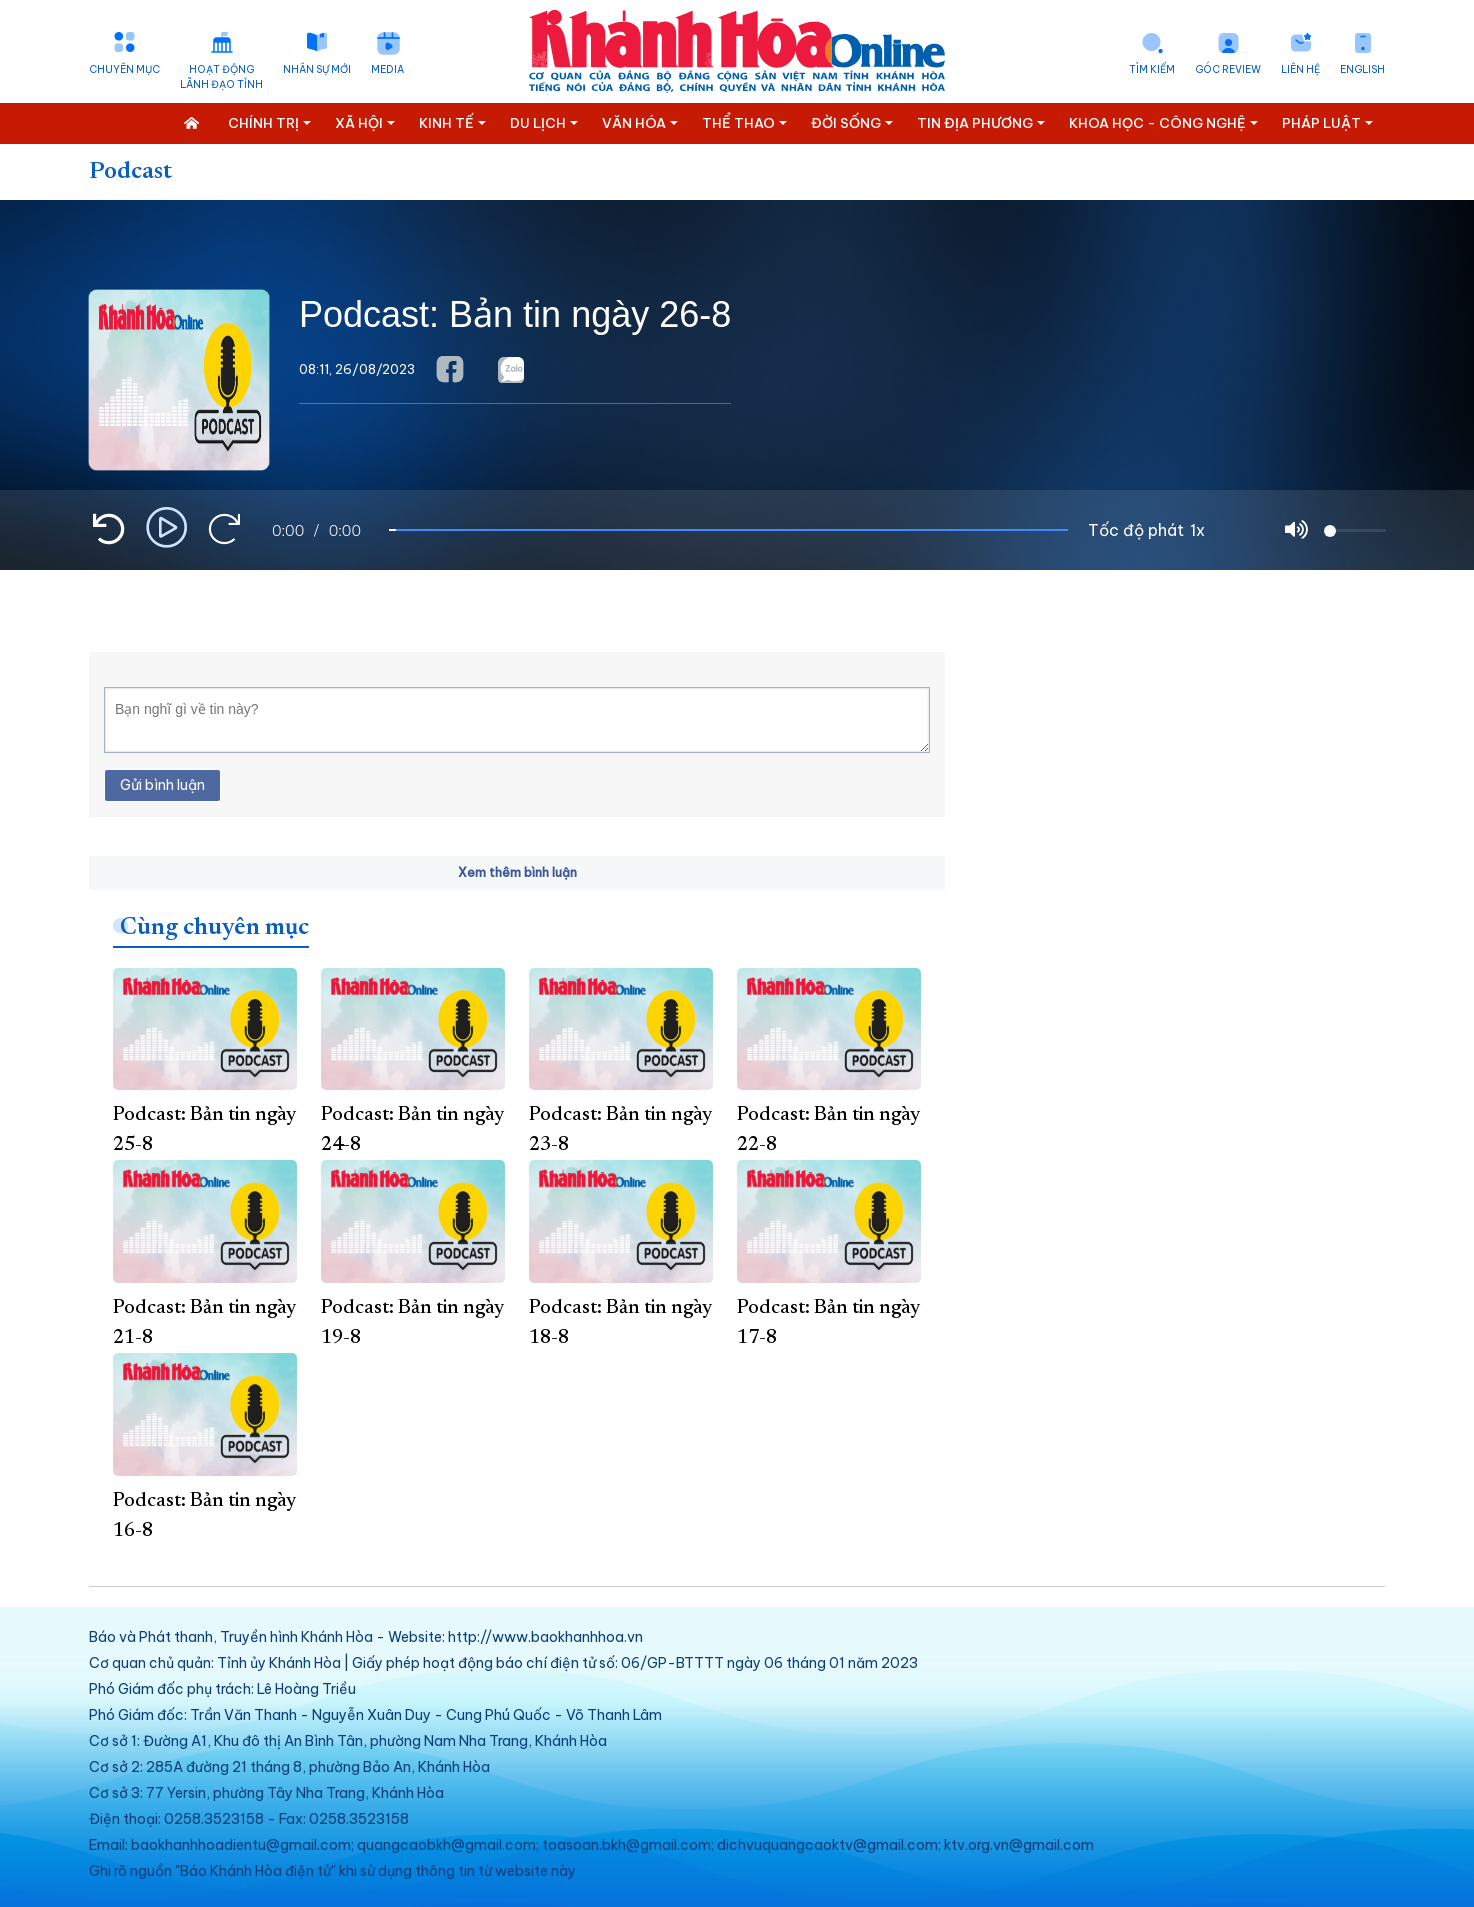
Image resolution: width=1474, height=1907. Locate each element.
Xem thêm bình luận (517, 872)
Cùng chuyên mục (214, 928)
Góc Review (1228, 69)
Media (387, 69)
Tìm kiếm (1152, 69)
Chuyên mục (124, 69)
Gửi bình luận (162, 785)
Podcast (130, 172)
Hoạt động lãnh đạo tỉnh (221, 77)
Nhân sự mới (317, 69)
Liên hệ (1300, 69)
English (1362, 69)
